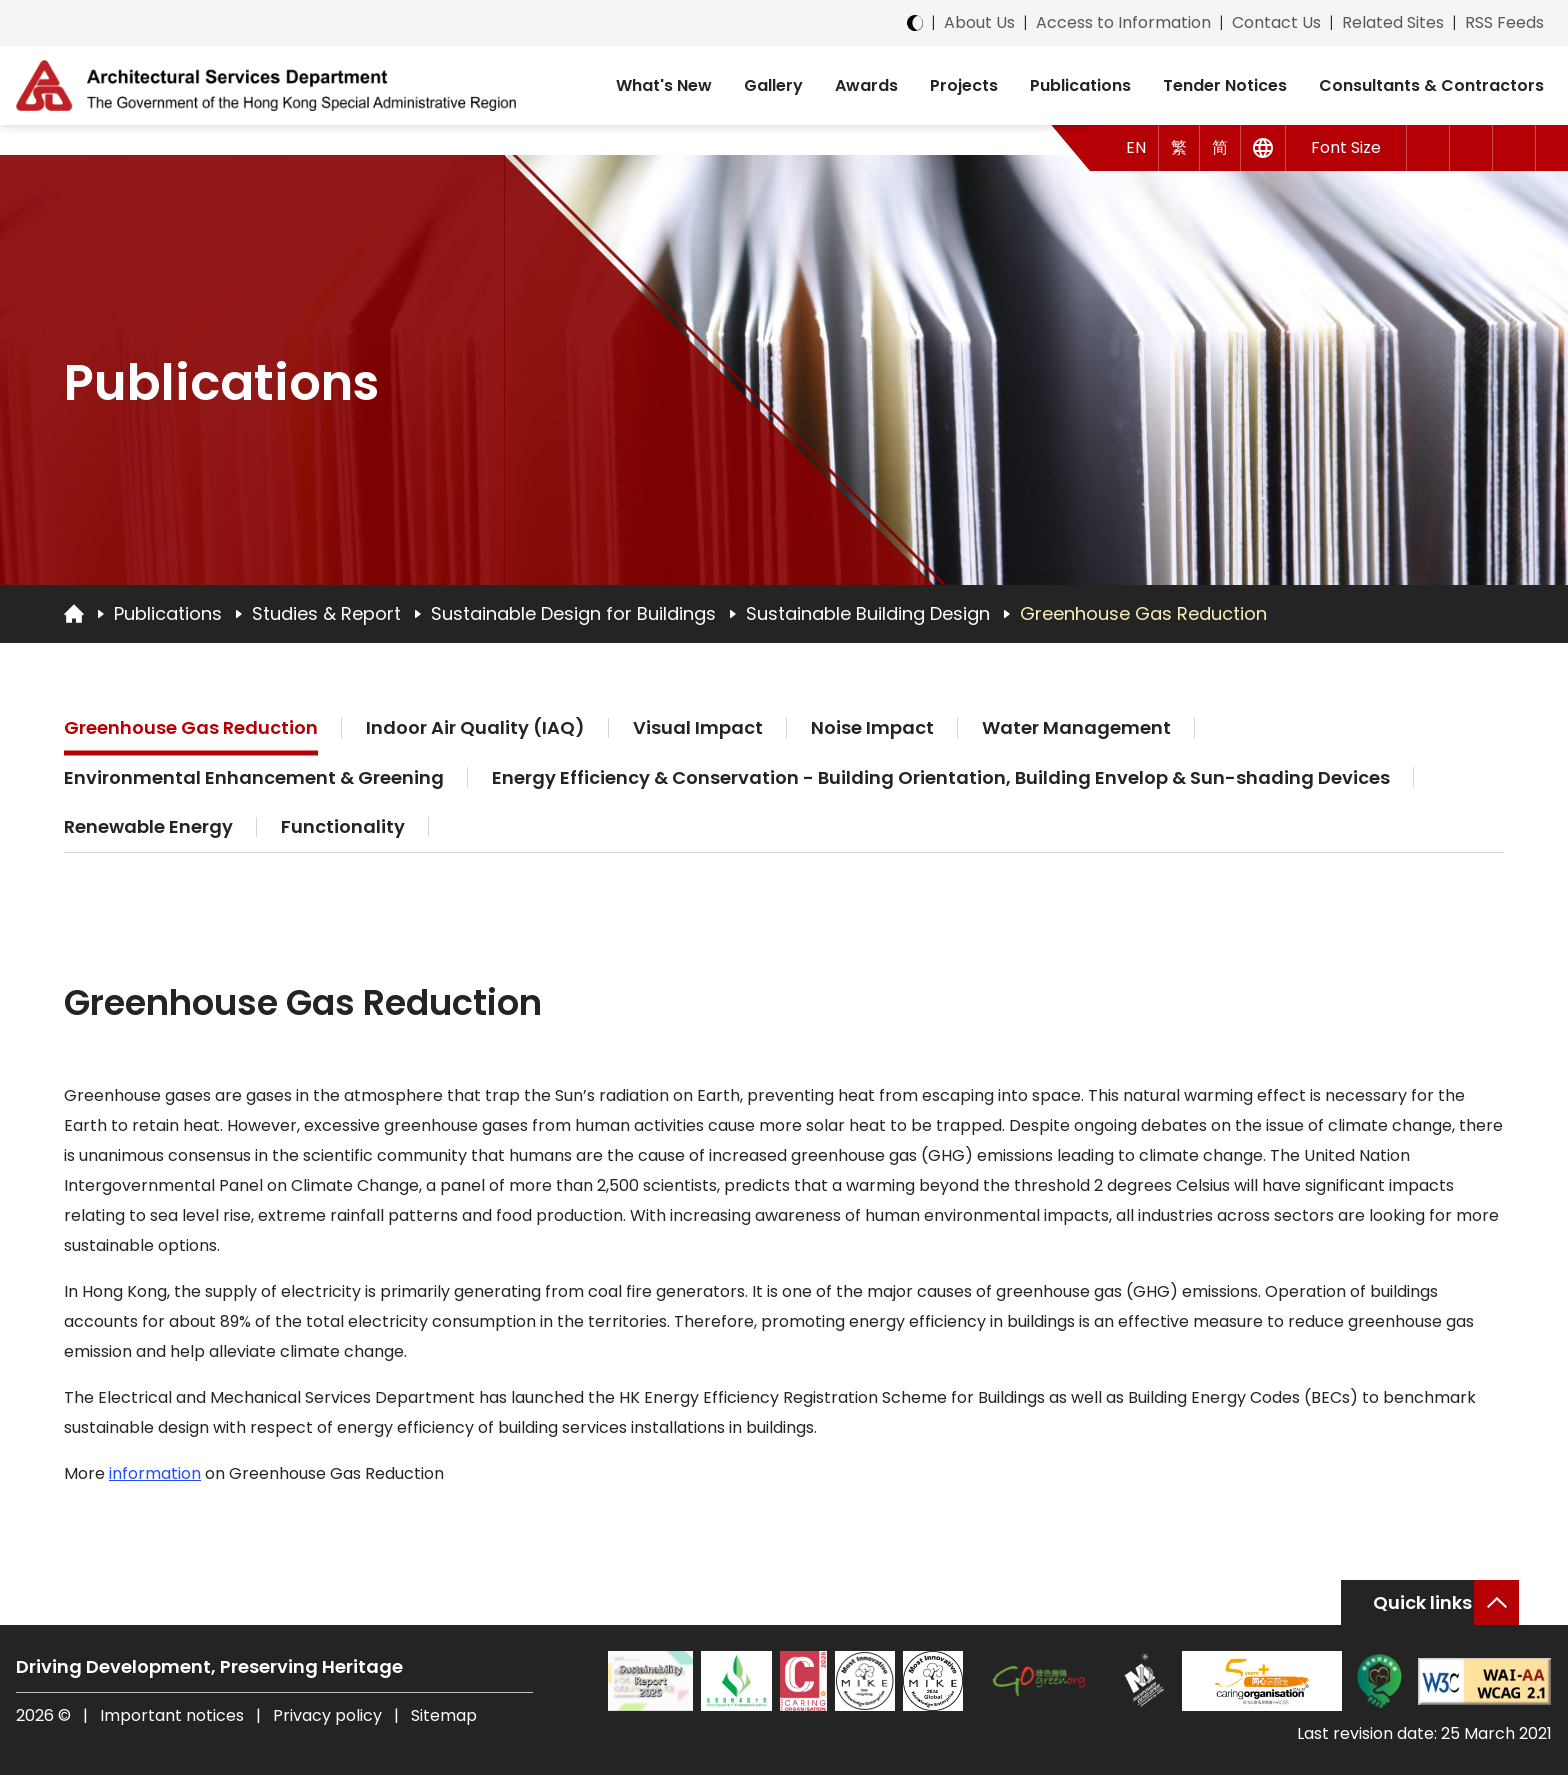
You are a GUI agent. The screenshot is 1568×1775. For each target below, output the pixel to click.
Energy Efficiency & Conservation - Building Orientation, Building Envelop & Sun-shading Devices (941, 777)
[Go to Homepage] (74, 613)
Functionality (343, 826)
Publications (1080, 85)
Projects (964, 85)
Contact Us (1276, 22)
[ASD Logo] (266, 85)
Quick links (1422, 1602)
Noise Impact (872, 727)
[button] (1428, 148)
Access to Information (1123, 22)
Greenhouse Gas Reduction (1143, 613)
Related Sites (1393, 22)
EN (1136, 147)
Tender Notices (1225, 85)
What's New (664, 85)
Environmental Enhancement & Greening (254, 777)
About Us (979, 22)
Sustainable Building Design (868, 613)
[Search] (1514, 148)
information (155, 1473)
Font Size (1346, 147)
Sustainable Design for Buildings (573, 613)
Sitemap (444, 1715)
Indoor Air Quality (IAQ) (475, 727)
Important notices (174, 1715)
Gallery (773, 85)
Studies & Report (326, 613)
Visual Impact (698, 727)
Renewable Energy (148, 826)
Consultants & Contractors (1431, 85)
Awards (866, 85)
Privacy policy (327, 1715)
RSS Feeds (1504, 22)
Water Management (1076, 727)
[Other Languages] (1263, 148)
